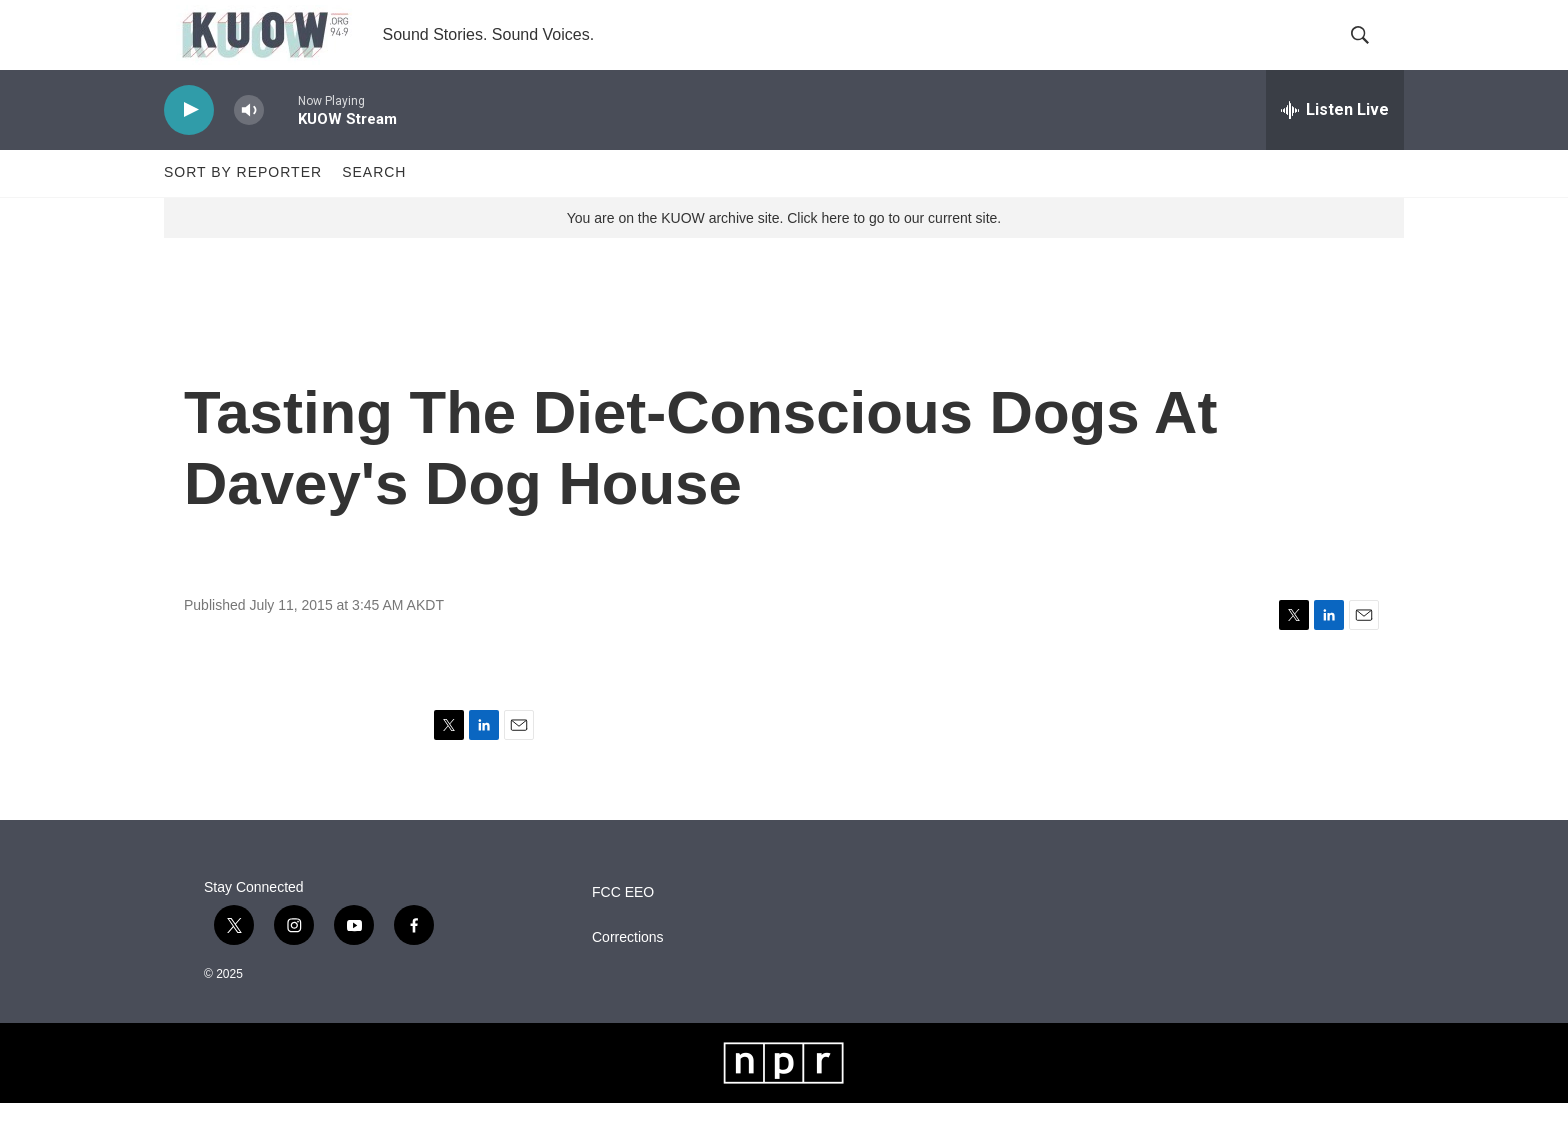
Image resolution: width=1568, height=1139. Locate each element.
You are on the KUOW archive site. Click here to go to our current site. (784, 253)
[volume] (249, 145)
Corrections (628, 972)
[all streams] (1335, 145)
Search (374, 208)
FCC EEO (623, 927)
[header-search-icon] (1372, 53)
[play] (189, 145)
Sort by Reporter (243, 208)
